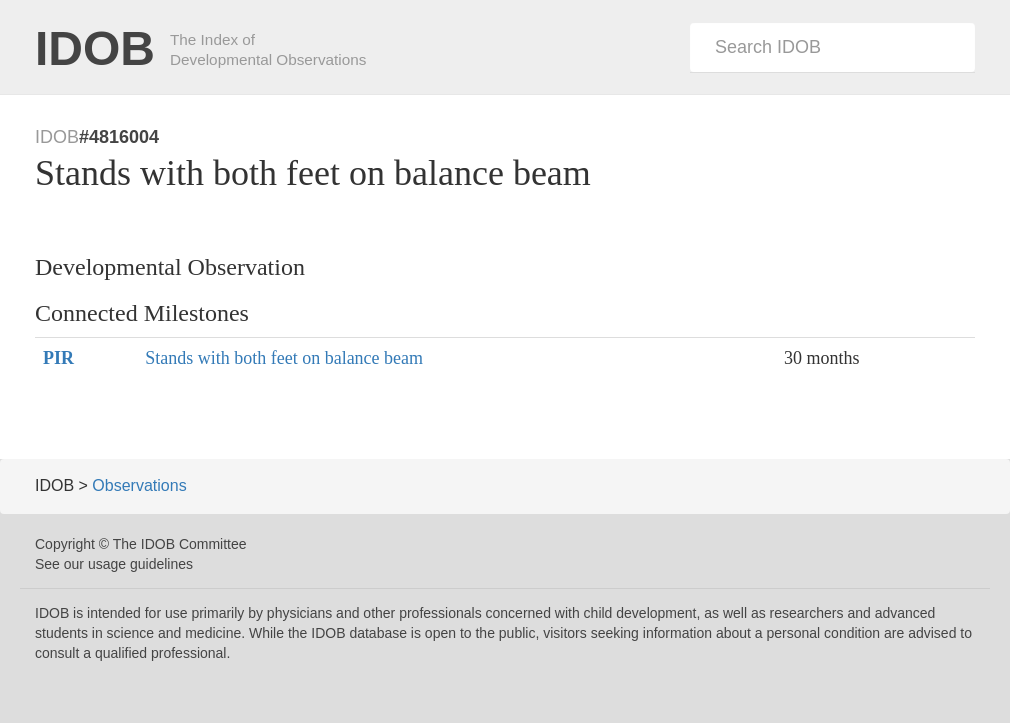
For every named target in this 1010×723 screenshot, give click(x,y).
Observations (139, 485)
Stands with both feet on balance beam (284, 358)
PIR (58, 358)
